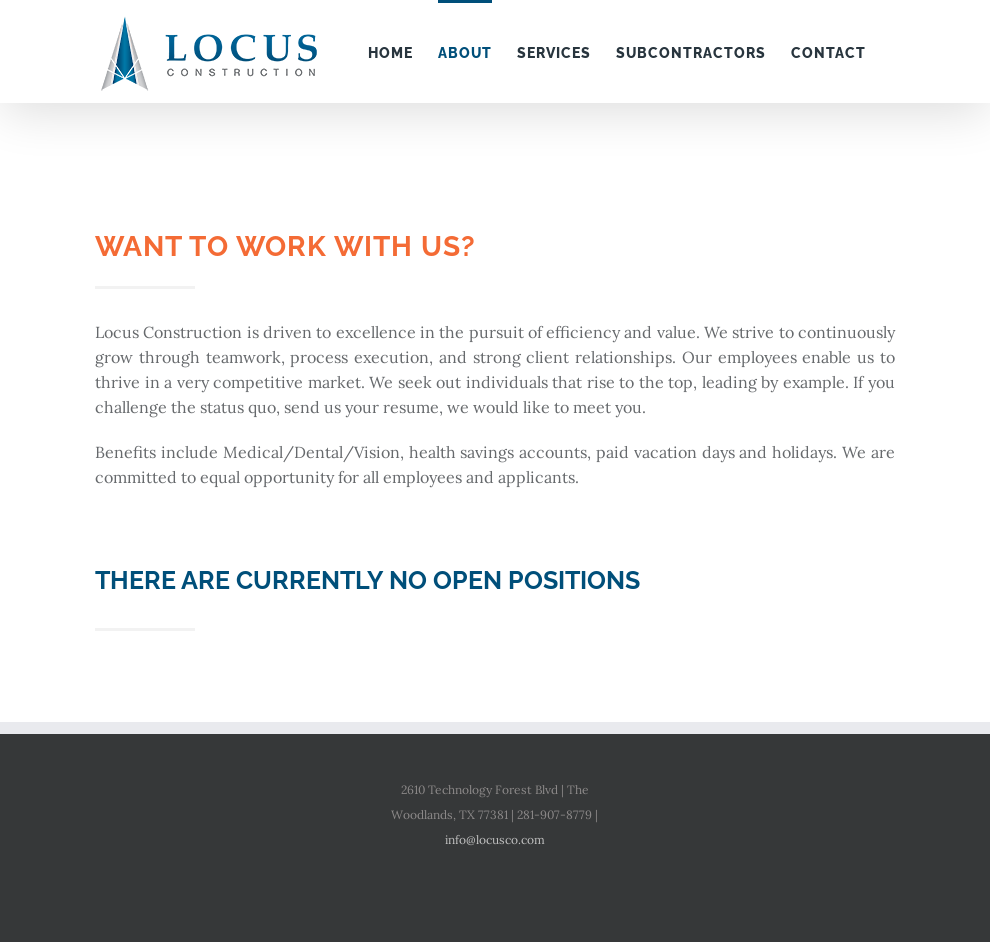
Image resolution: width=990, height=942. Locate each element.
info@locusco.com (495, 839)
